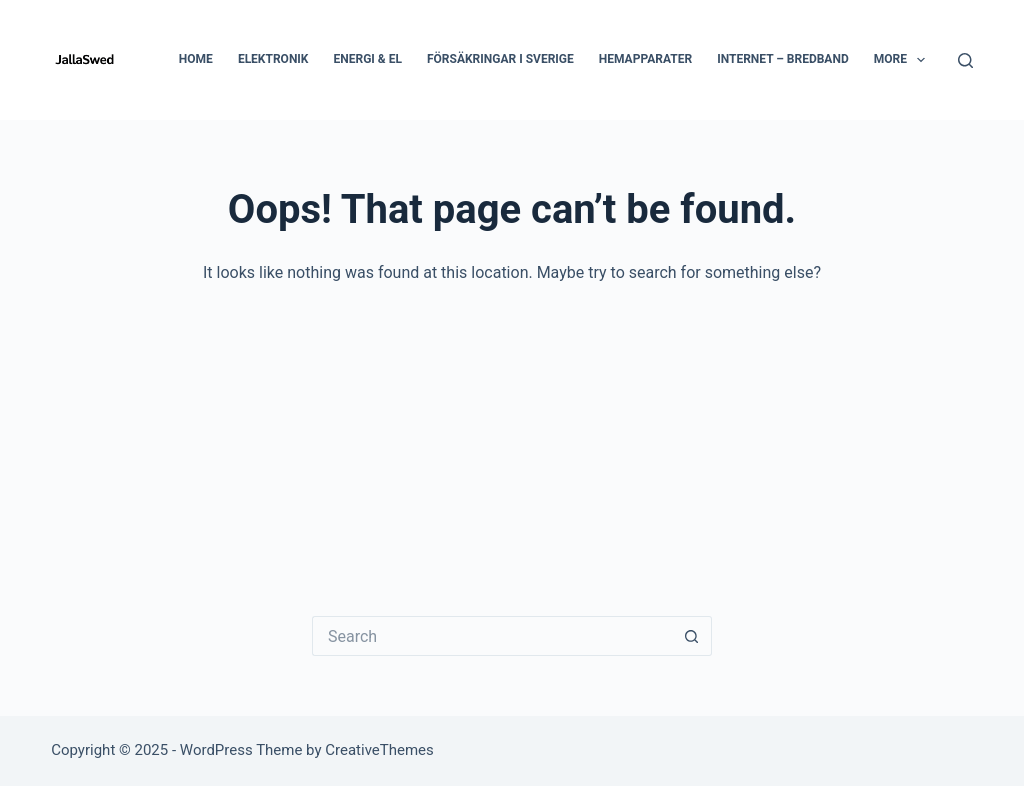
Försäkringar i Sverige (500, 59)
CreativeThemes (379, 750)
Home (196, 59)
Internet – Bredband (783, 59)
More (904, 60)
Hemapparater (645, 59)
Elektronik (273, 59)
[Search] (965, 60)
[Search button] (692, 636)
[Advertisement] (512, 436)
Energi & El (368, 59)
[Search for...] (492, 636)
